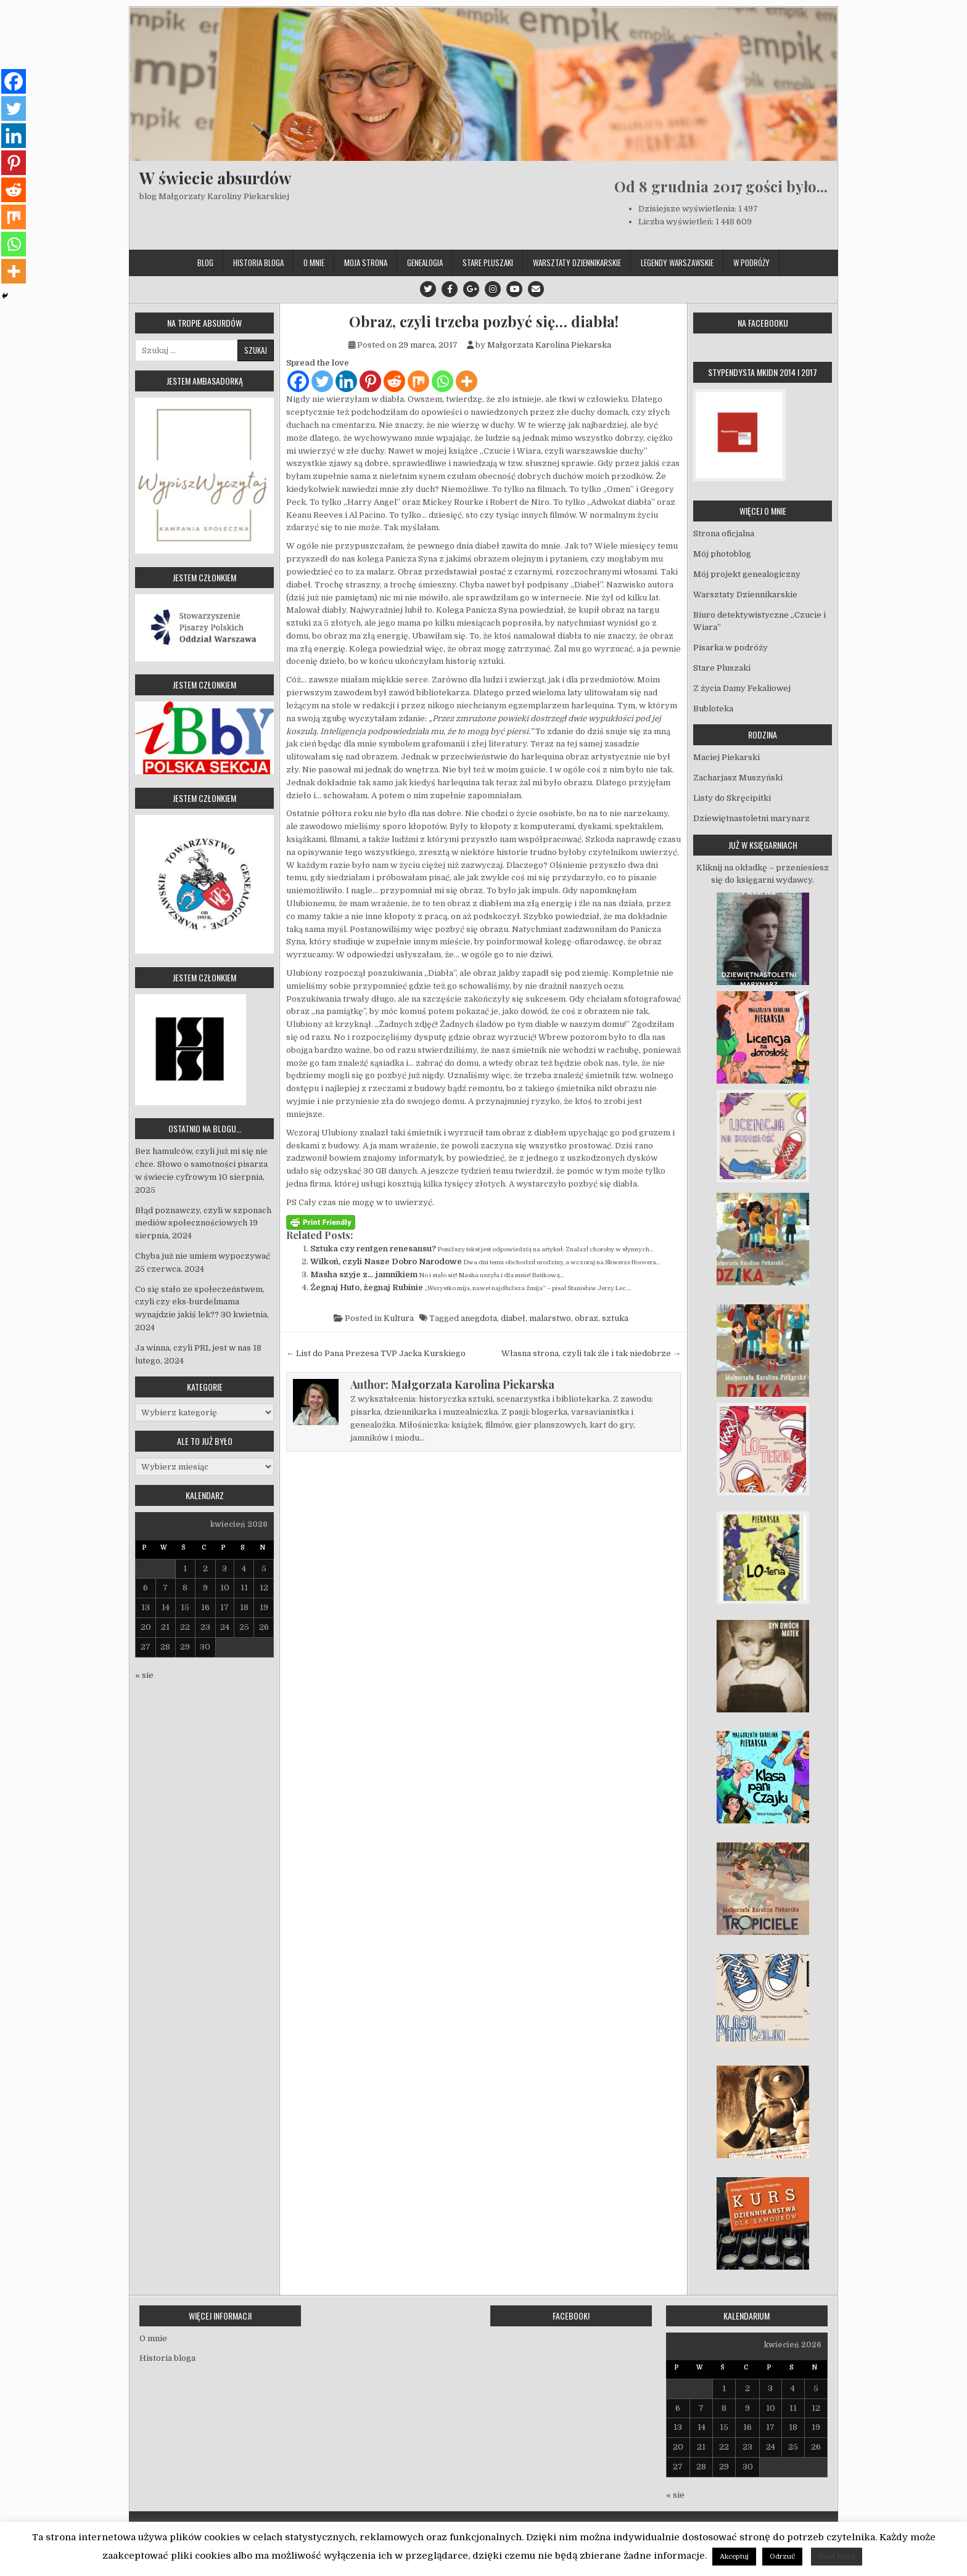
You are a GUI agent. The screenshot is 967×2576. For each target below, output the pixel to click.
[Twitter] (322, 381)
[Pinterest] (370, 381)
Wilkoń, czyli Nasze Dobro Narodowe (386, 1261)
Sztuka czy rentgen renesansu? (373, 1248)
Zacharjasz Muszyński (738, 777)
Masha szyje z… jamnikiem (364, 1274)
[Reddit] (394, 381)
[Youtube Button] (514, 289)
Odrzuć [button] (782, 2557)
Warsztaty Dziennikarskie (577, 262)
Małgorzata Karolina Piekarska (549, 345)
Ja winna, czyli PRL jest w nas (193, 1347)
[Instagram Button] (493, 289)
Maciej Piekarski (726, 757)
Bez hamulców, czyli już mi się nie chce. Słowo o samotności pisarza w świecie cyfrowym (201, 1164)
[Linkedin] (346, 381)
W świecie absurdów (215, 178)
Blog (205, 262)
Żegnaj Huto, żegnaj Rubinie (366, 1287)
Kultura (399, 1318)
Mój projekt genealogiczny (746, 574)
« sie (144, 1675)
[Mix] (418, 381)
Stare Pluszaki (488, 262)
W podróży (751, 262)
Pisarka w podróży (730, 647)
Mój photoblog (722, 553)
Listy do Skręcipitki (732, 798)
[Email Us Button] (536, 289)
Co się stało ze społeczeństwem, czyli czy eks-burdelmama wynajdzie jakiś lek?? (200, 1302)
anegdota (479, 1318)
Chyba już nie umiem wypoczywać (202, 1256)
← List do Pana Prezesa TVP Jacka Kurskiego (376, 1353)
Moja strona (365, 262)
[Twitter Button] (428, 289)
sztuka (615, 1318)
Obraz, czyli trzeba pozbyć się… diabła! (484, 321)
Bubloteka (713, 708)
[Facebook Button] (450, 289)
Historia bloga (258, 262)
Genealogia (425, 262)
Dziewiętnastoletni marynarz (751, 818)
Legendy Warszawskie (677, 262)
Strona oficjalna (723, 533)
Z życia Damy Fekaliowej (742, 688)
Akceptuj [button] (734, 2557)
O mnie (313, 262)
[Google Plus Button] (471, 289)
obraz (586, 1318)
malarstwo (550, 1318)
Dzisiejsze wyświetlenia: (688, 208)
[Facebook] (298, 381)
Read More (836, 2557)
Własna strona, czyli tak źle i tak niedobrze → (591, 1353)
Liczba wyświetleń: (676, 221)
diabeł (513, 1318)
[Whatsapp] (442, 381)
